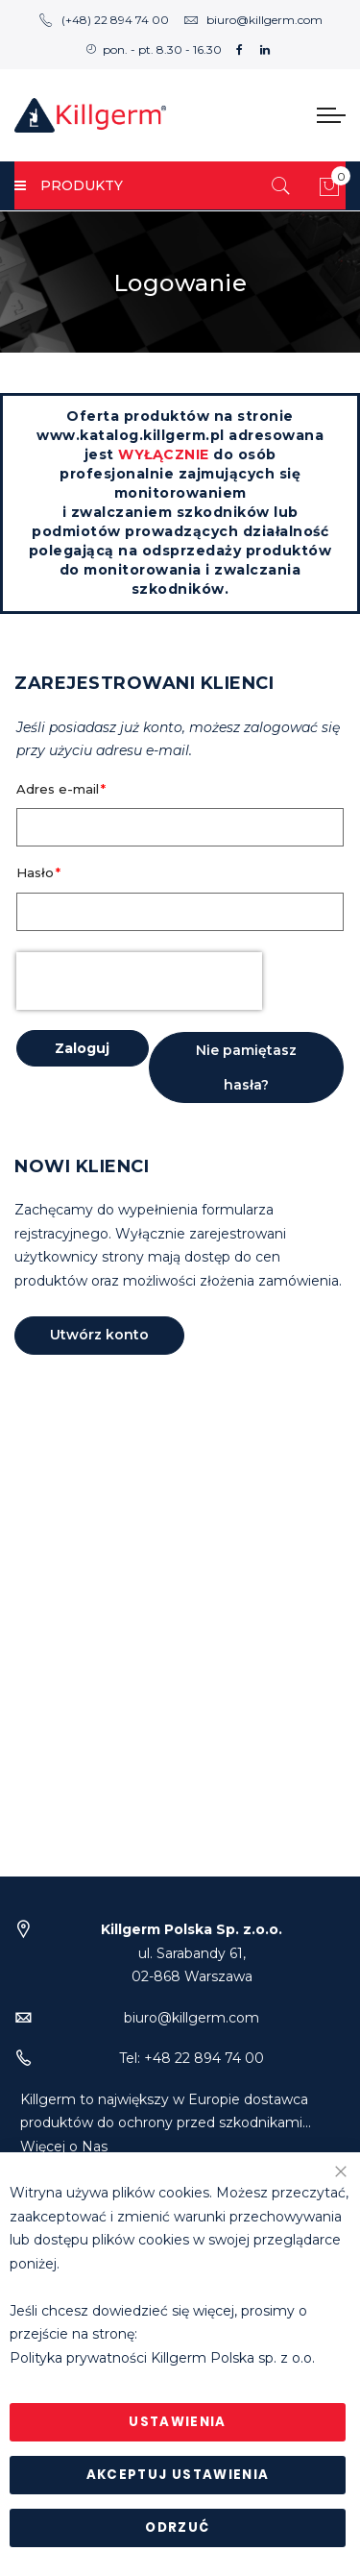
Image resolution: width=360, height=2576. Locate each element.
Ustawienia (178, 2422)
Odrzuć (177, 2527)
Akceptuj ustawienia (178, 2475)
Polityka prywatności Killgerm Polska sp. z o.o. (162, 2358)
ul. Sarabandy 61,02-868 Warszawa (191, 1953)
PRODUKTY (68, 185)
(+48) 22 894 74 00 (103, 19)
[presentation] (139, 981)
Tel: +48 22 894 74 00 (191, 2058)
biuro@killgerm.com (253, 19)
